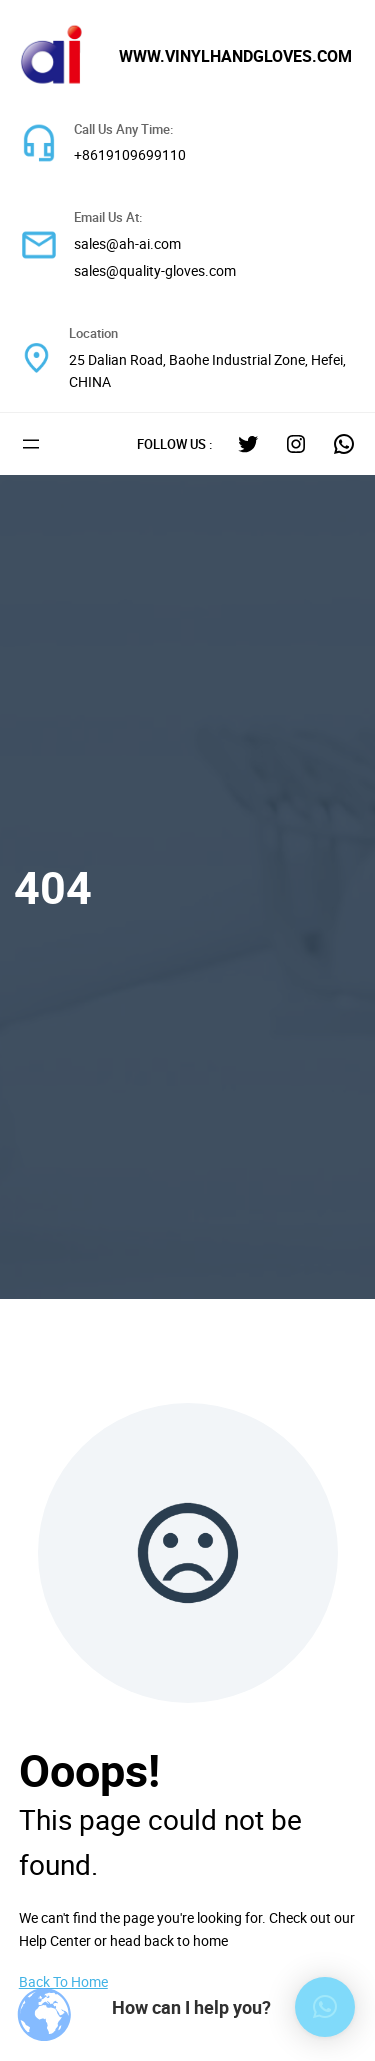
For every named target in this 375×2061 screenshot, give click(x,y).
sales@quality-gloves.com (155, 270)
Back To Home (63, 1981)
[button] (325, 2007)
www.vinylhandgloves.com (235, 56)
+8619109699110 (130, 154)
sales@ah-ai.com (127, 243)
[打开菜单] (31, 444)
